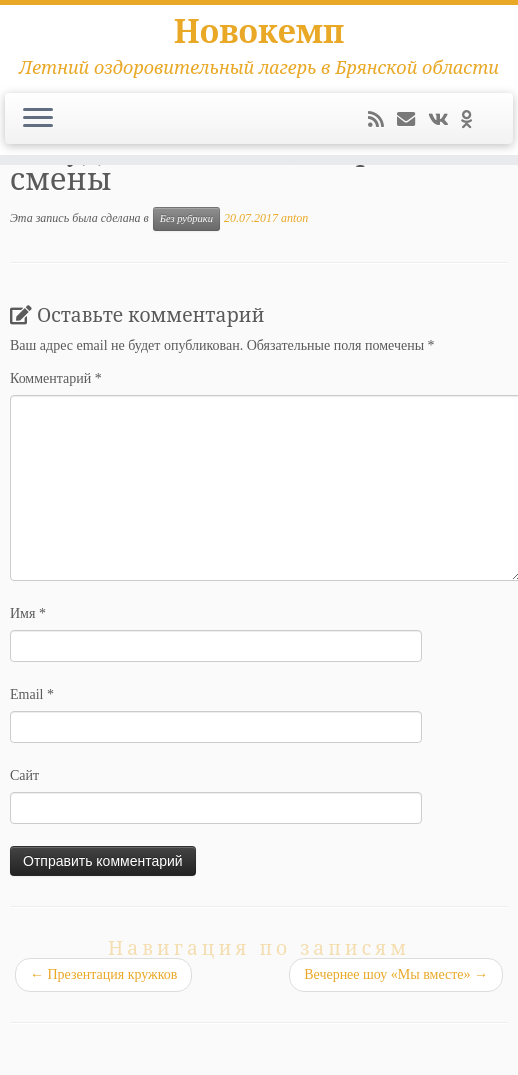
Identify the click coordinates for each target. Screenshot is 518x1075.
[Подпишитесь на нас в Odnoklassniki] (473, 120)
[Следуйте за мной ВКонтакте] (444, 120)
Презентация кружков (103, 974)
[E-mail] (412, 120)
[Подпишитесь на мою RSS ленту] (382, 120)
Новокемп (259, 31)
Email (32, 694)
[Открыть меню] (38, 119)
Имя (28, 613)
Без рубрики (186, 218)
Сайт (24, 775)
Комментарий (56, 378)
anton (294, 218)
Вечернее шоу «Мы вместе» (396, 974)
